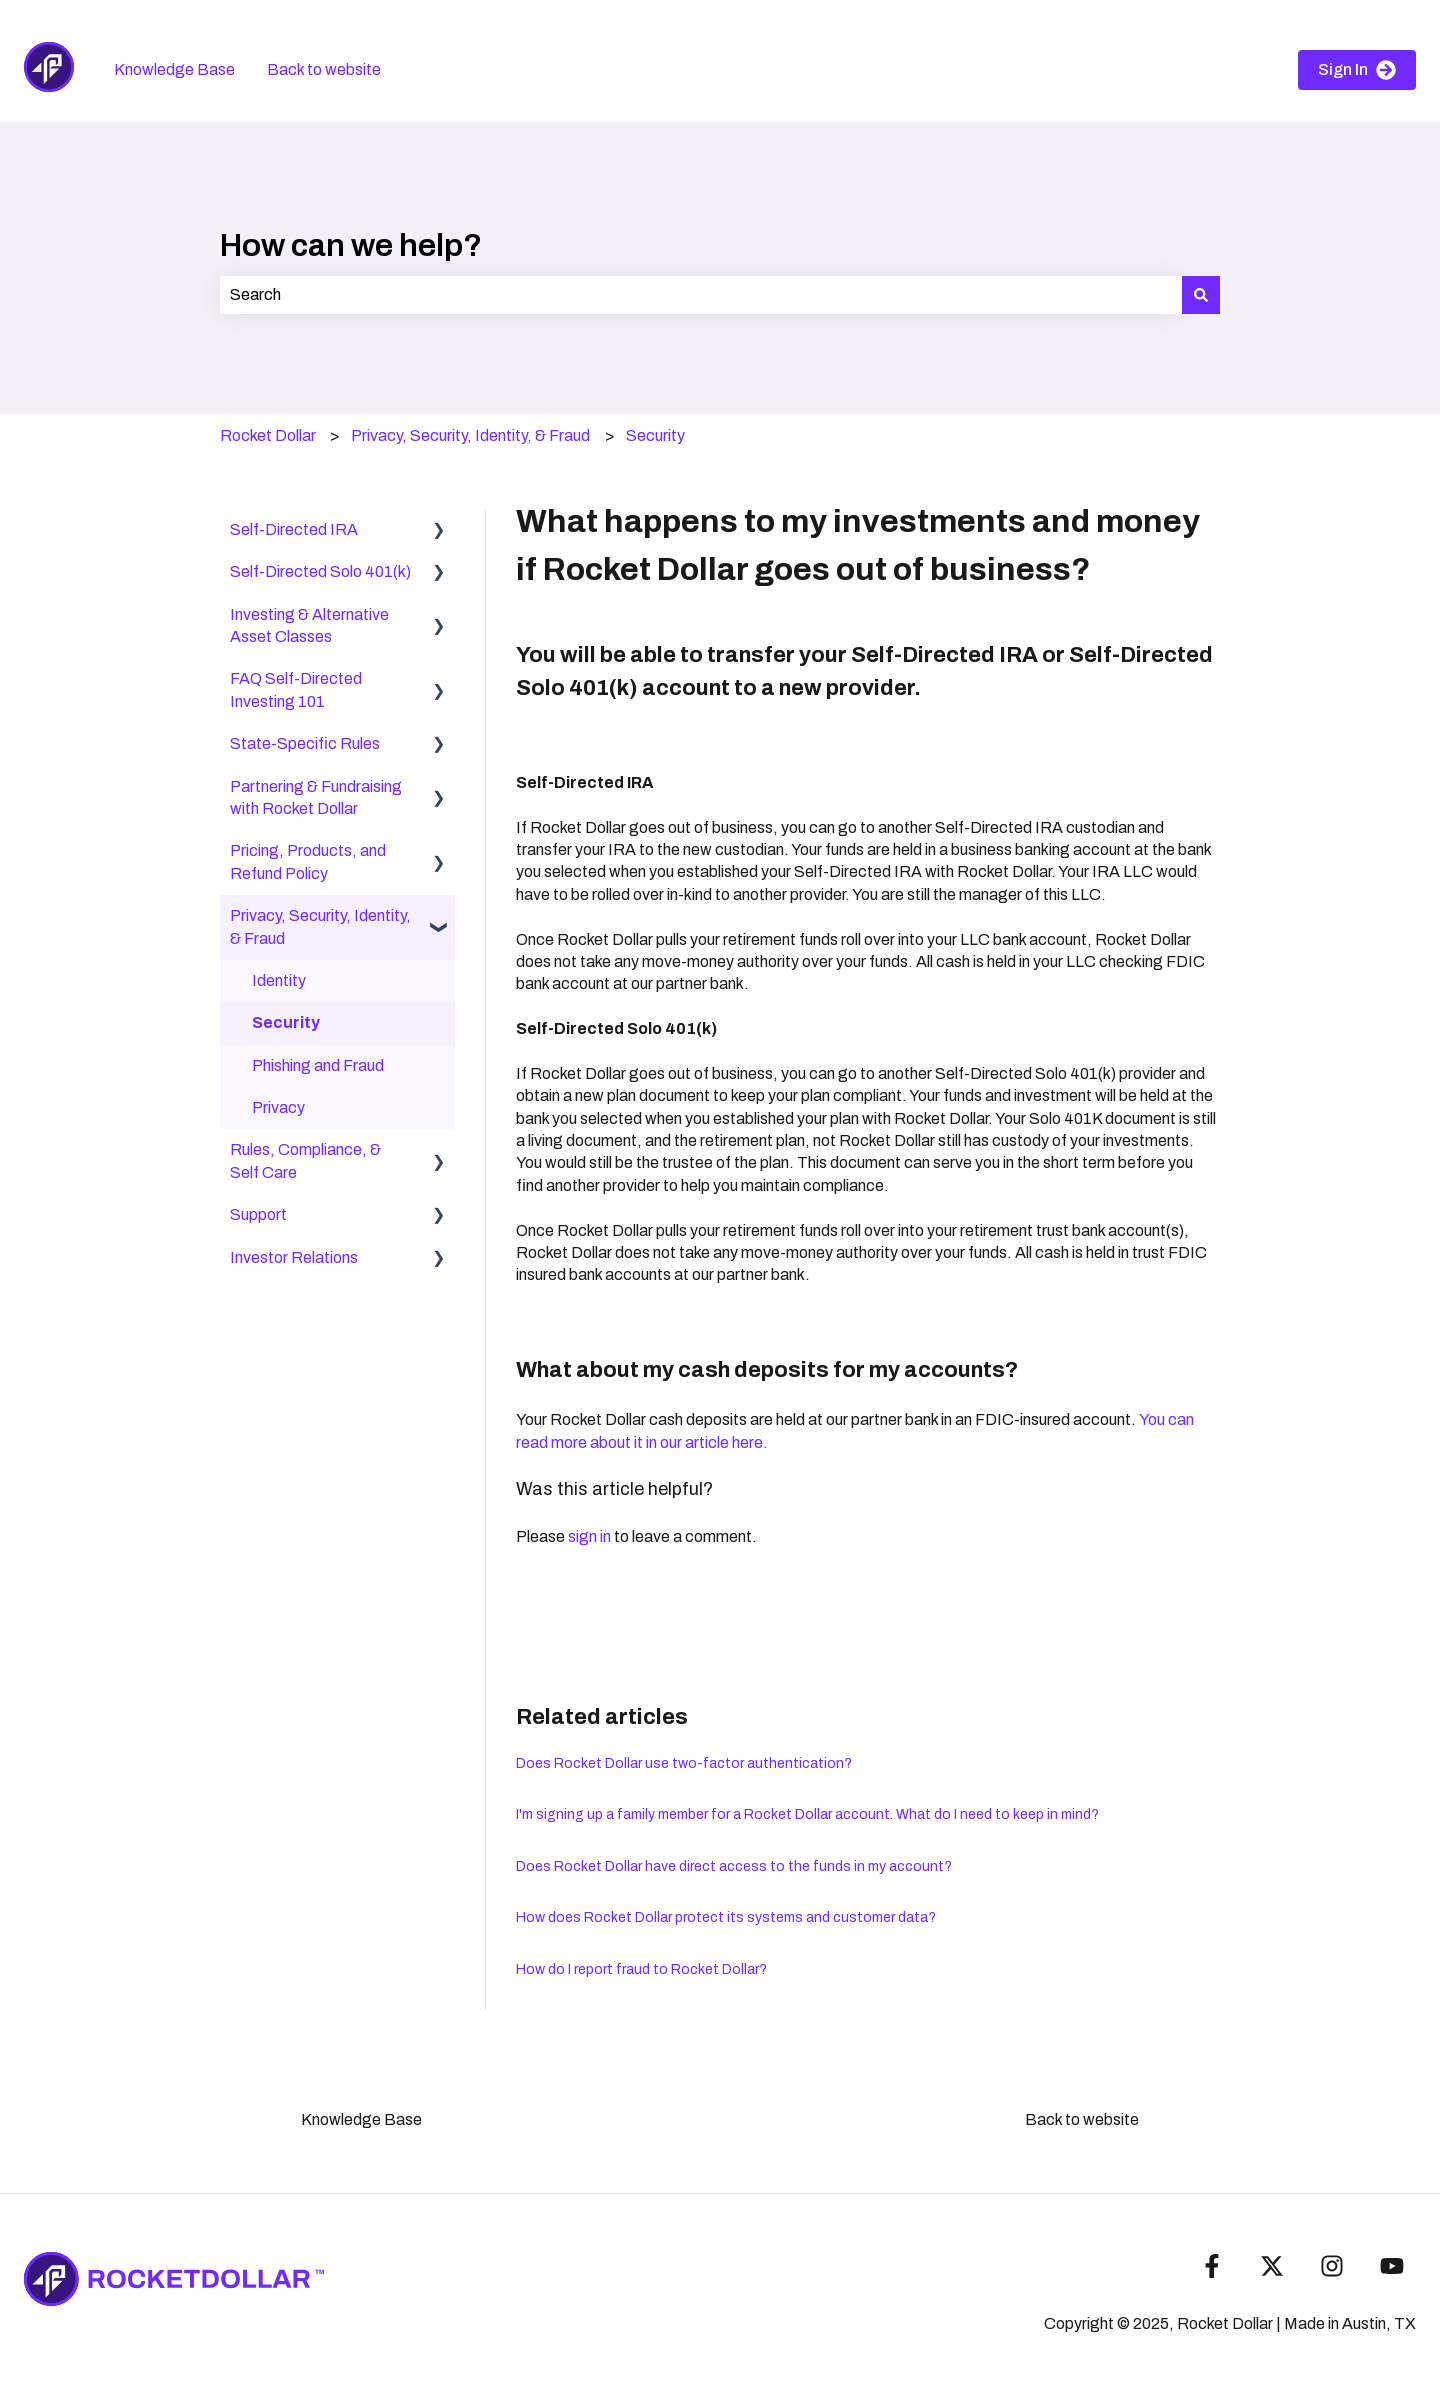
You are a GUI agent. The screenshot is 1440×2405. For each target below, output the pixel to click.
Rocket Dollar (268, 435)
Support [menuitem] (258, 1214)
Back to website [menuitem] (1082, 2119)
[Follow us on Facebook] (1212, 2266)
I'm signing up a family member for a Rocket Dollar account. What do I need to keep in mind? (807, 1814)
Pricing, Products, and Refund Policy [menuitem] (308, 861)
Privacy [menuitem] (278, 1107)
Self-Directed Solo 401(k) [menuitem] (320, 571)
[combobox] (701, 295)
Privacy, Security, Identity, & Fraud (470, 435)
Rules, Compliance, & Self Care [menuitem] (305, 1160)
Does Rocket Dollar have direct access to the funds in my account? (734, 1866)
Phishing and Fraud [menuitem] (318, 1065)
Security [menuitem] (286, 1022)
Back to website (324, 69)
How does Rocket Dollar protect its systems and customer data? (726, 1917)
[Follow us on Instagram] (1332, 2266)
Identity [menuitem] (279, 980)
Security (655, 435)
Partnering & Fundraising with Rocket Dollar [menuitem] (316, 797)
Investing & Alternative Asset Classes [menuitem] (309, 625)
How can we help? (351, 245)
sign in (589, 1536)
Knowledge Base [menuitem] (361, 2119)
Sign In (1357, 70)
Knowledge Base (174, 69)
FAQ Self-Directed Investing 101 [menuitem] (296, 689)
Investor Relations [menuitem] (294, 1257)
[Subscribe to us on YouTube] (1392, 2266)
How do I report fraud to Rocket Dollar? (641, 1969)
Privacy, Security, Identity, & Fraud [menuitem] (320, 926)
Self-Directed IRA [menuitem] (294, 529)
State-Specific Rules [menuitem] (305, 743)
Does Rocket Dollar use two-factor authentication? (684, 1763)
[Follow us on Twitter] (1272, 2266)
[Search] (1201, 295)
